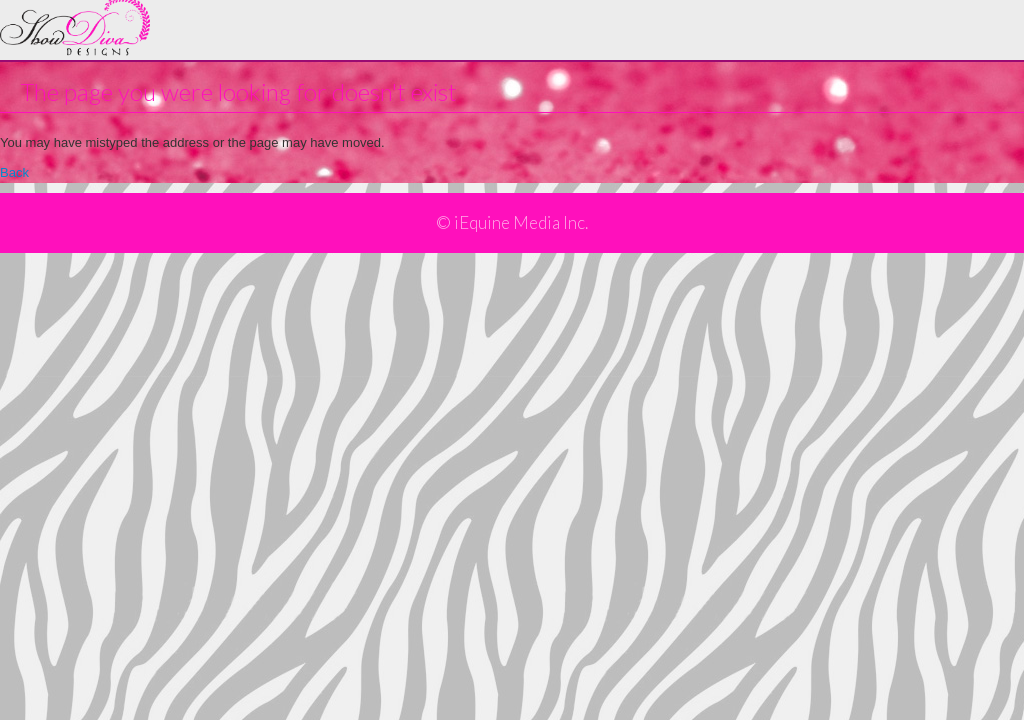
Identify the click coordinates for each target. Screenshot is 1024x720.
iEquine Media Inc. (521, 222)
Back (14, 172)
